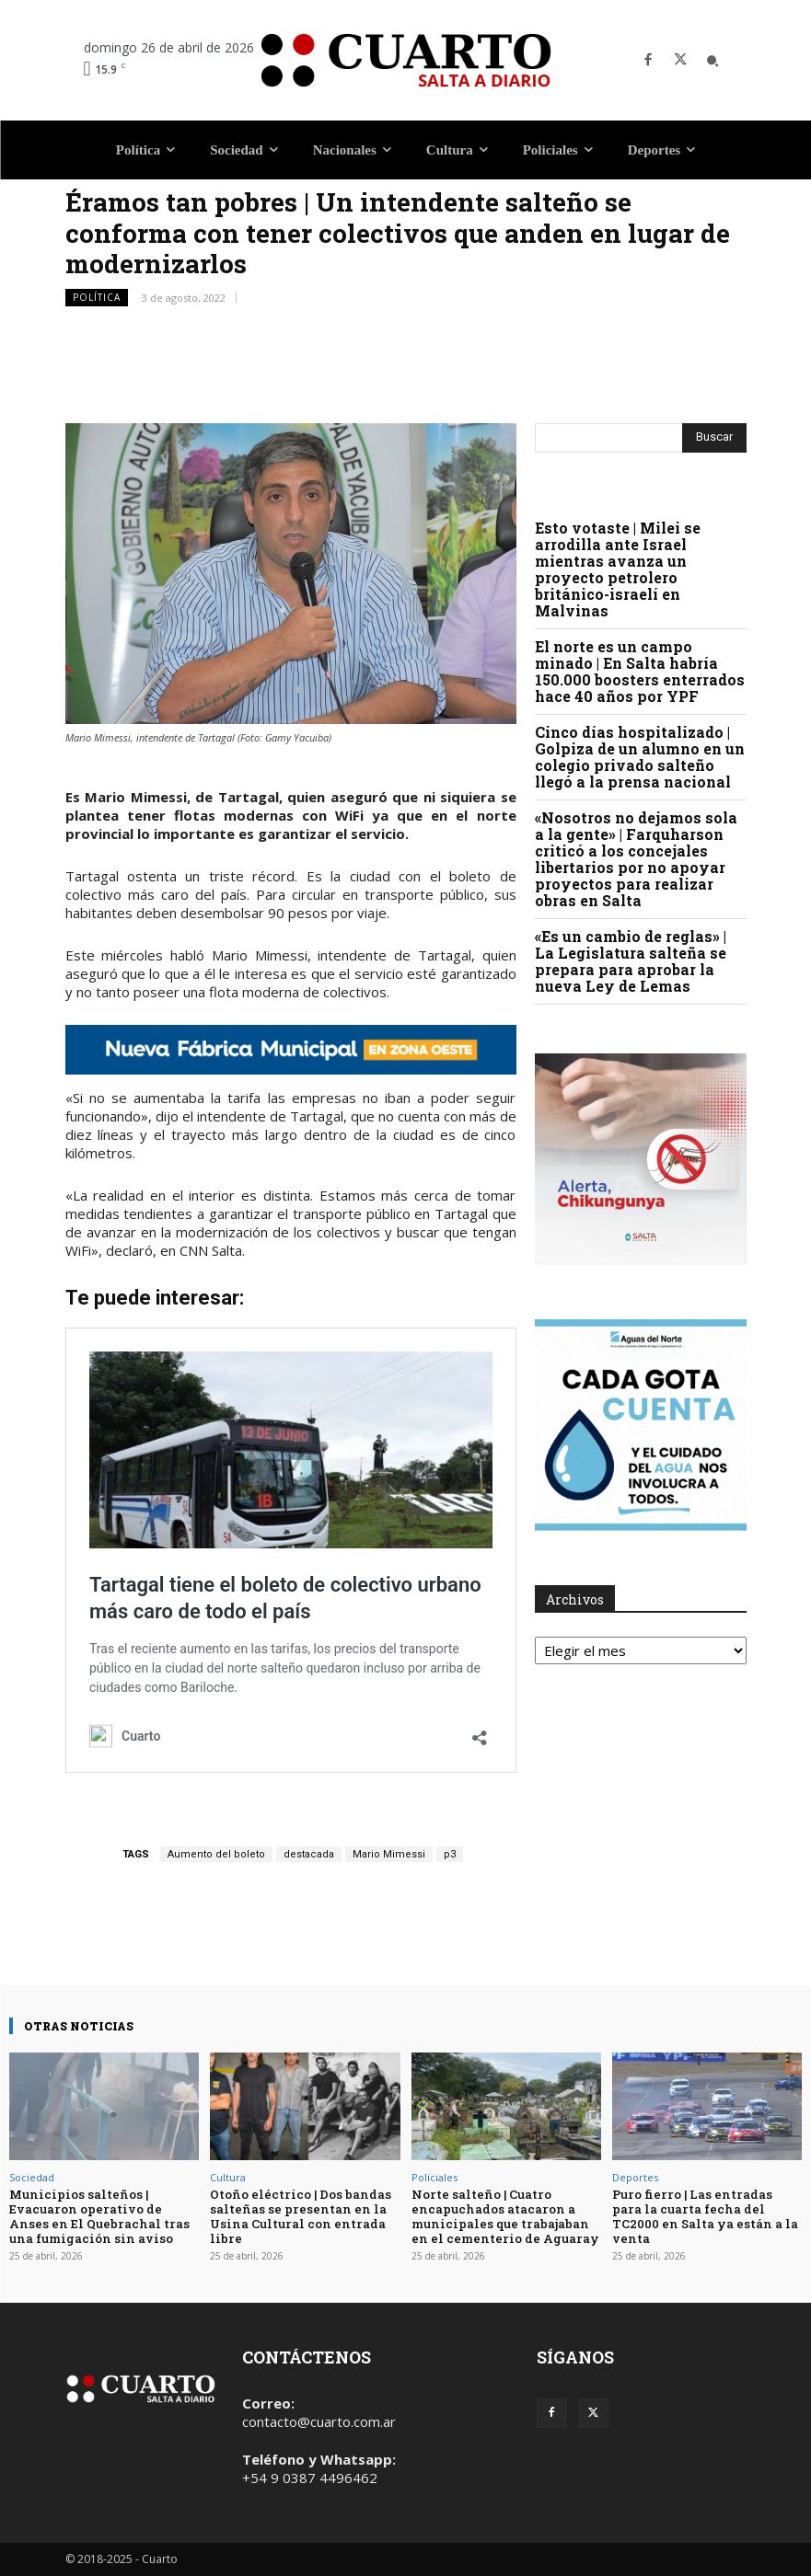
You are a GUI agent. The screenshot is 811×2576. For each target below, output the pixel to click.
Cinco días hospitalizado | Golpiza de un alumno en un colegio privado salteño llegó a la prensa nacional (640, 756)
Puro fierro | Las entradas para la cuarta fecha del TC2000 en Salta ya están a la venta (704, 2216)
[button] (712, 60)
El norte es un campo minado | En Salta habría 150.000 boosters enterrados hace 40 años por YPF (640, 671)
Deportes (635, 2177)
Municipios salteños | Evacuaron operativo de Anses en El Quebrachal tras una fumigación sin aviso (98, 2216)
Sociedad (31, 2177)
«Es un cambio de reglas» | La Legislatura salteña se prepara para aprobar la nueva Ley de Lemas (630, 960)
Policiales (434, 2177)
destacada (309, 1854)
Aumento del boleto (216, 1854)
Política (96, 297)
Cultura (228, 2177)
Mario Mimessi (389, 1854)
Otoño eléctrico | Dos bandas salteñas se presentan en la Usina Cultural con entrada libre (299, 2216)
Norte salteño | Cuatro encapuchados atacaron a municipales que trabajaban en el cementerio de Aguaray (504, 2216)
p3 (450, 1854)
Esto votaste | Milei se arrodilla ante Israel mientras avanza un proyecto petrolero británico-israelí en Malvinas (618, 569)
